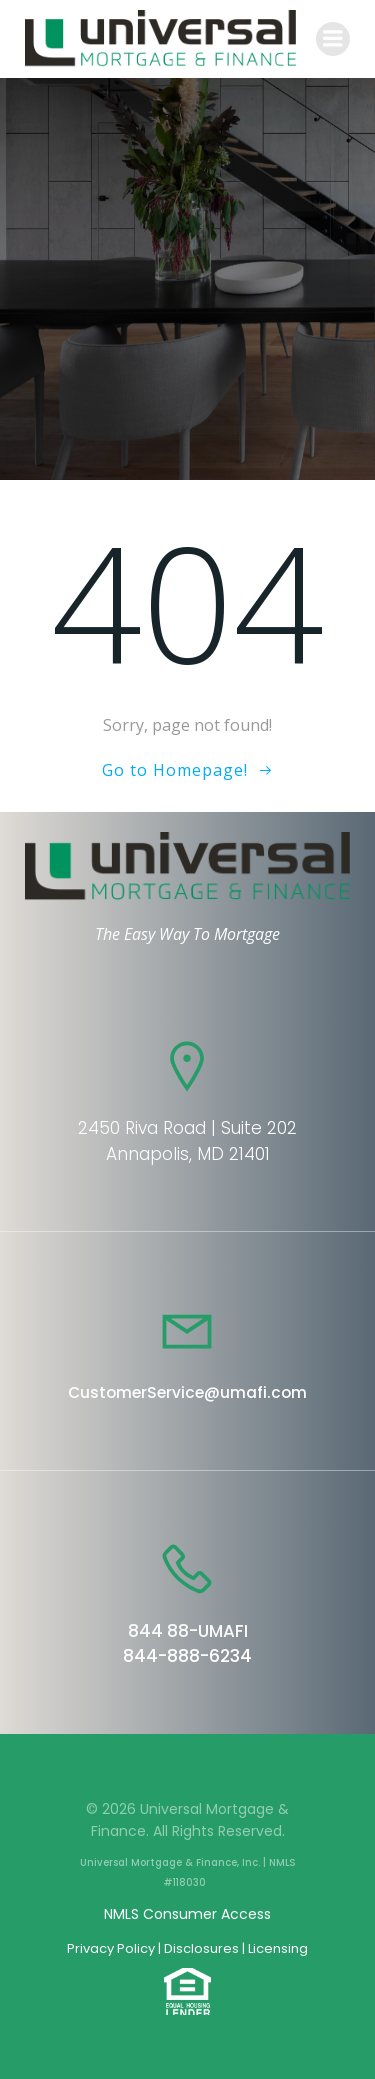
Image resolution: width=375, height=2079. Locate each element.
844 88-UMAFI (188, 1631)
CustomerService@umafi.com (187, 1392)
